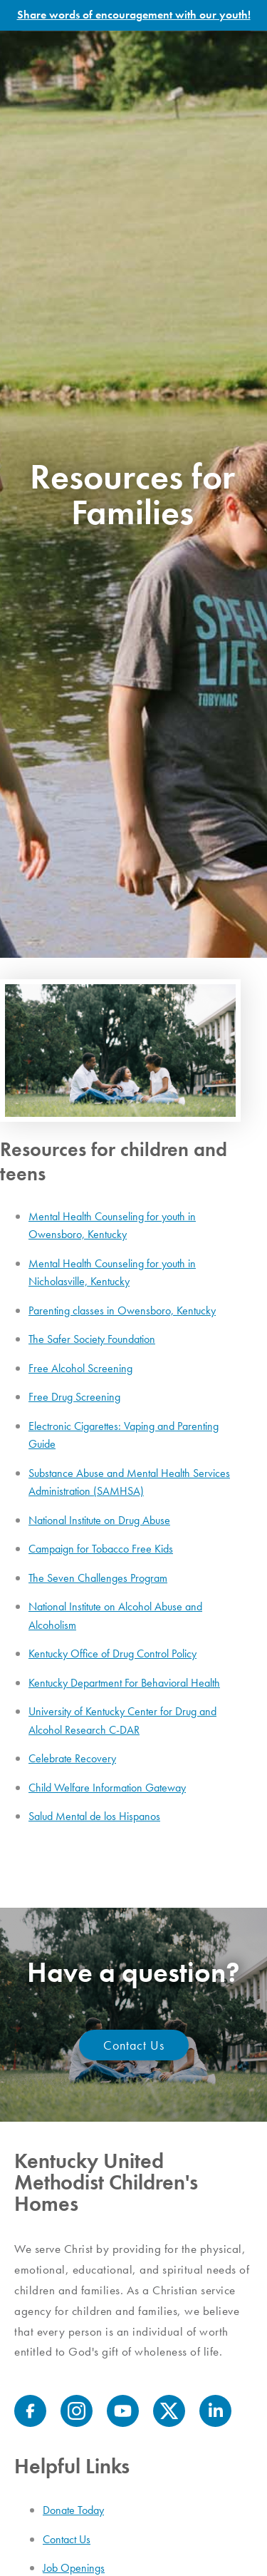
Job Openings (74, 2567)
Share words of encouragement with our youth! (134, 14)
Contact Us (133, 2045)
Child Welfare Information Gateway (107, 1787)
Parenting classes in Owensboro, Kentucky (122, 1310)
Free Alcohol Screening (80, 1368)
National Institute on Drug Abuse (99, 1520)
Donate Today (73, 2510)
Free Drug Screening (74, 1396)
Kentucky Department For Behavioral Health (124, 1682)
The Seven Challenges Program (97, 1577)
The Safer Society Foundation (91, 1339)
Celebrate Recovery (72, 1758)
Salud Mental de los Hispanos (94, 1816)
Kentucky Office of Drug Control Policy (112, 1653)
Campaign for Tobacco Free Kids (100, 1548)
